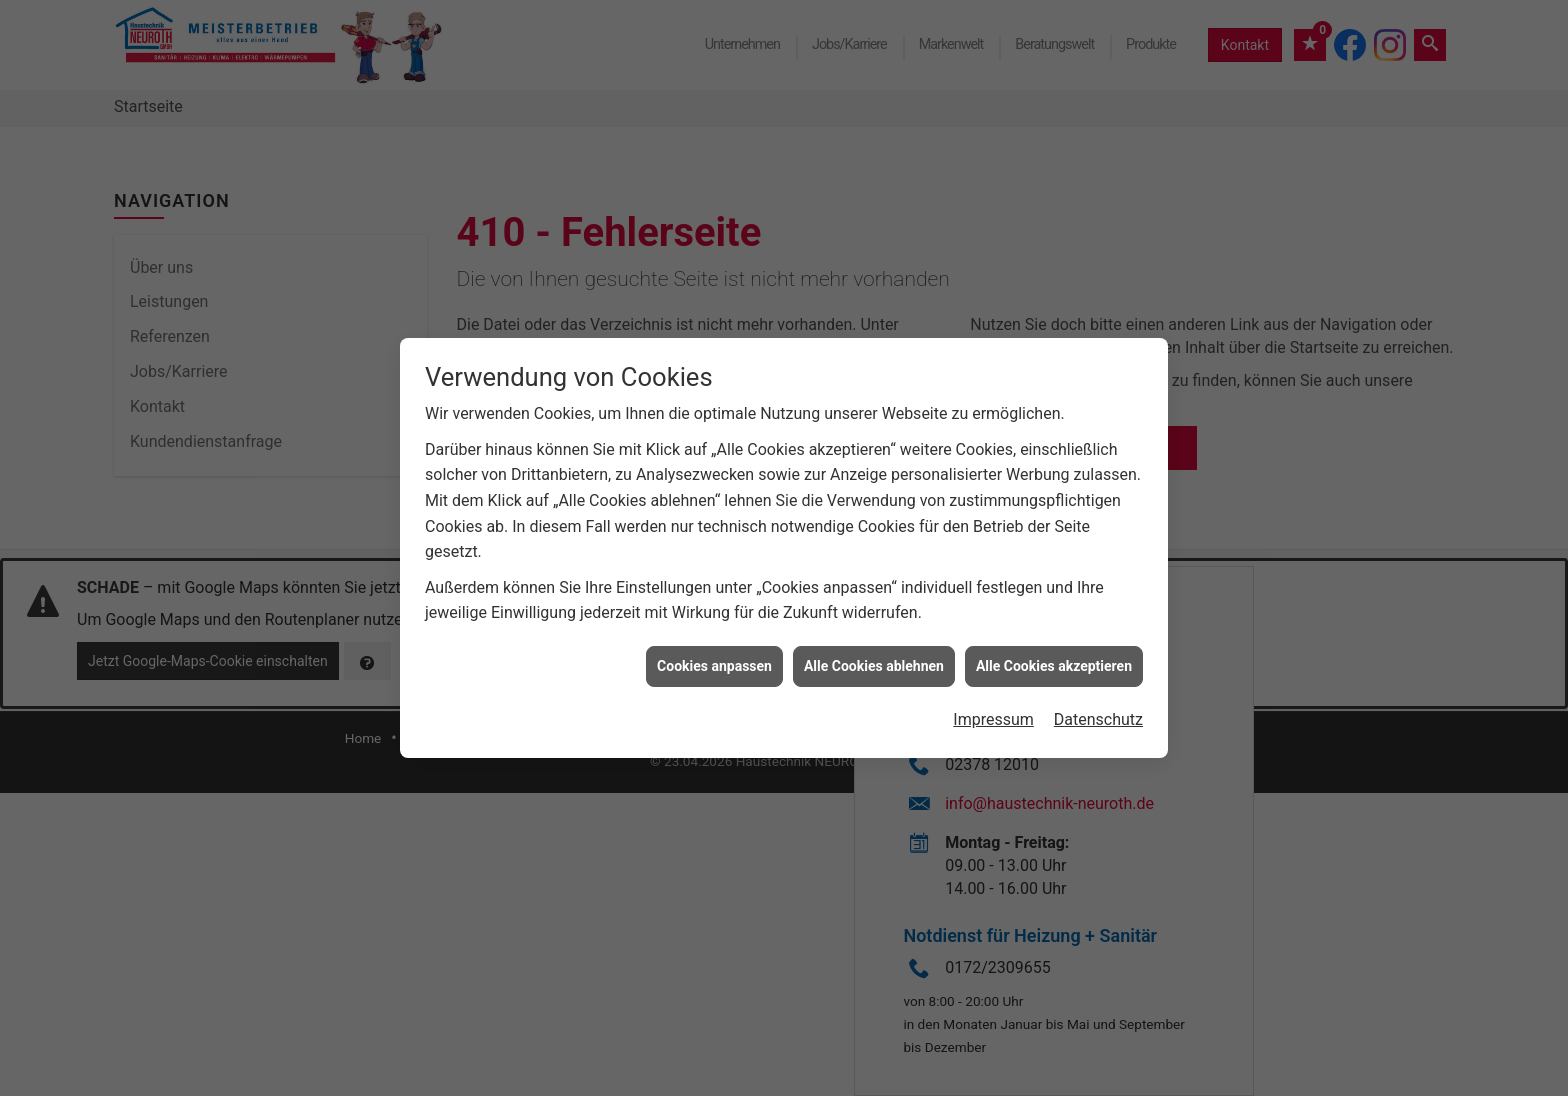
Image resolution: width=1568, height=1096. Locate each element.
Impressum (993, 715)
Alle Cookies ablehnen (874, 661)
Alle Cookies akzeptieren (1054, 661)
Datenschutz (1098, 715)
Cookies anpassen (714, 661)
